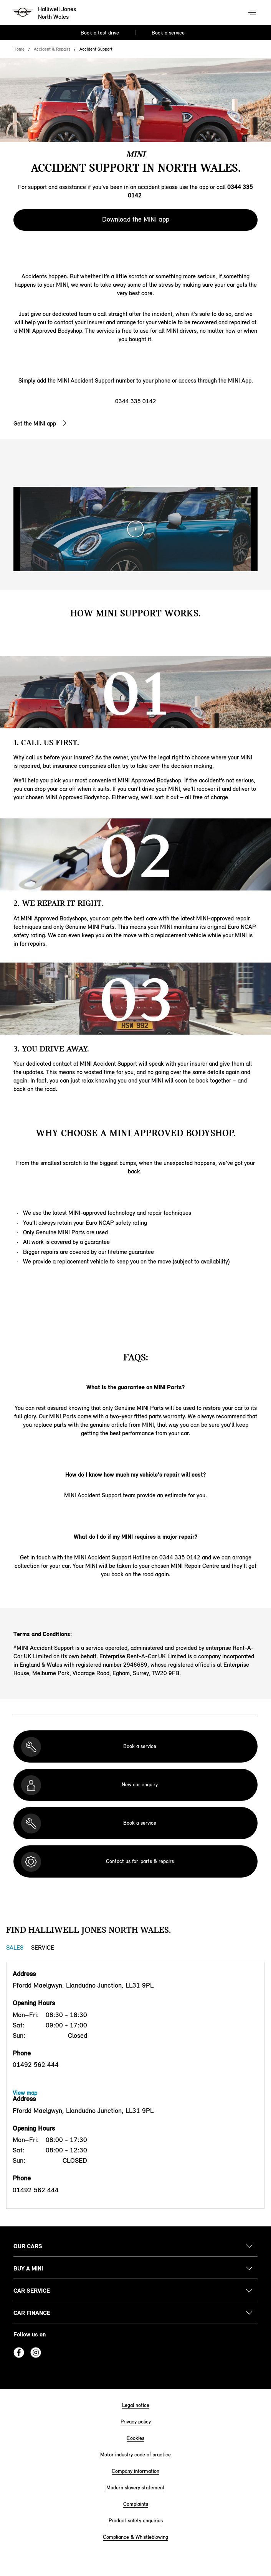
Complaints (135, 2504)
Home (19, 49)
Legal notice (135, 2405)
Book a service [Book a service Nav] (168, 33)
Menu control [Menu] (253, 13)
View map (25, 2092)
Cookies (135, 2438)
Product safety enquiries (136, 2520)
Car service (31, 2290)
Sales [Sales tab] (14, 1947)
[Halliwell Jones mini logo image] (44, 13)
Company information (135, 2471)
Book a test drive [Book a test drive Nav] (100, 33)
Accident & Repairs (52, 49)
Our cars (27, 2246)
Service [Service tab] (42, 1947)
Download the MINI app (135, 219)
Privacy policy (136, 2421)
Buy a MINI (28, 2268)
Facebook (18, 2352)
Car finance (31, 2312)
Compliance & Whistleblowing (135, 2537)
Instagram (35, 2352)
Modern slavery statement (135, 2487)
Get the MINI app (34, 423)
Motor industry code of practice (135, 2454)
